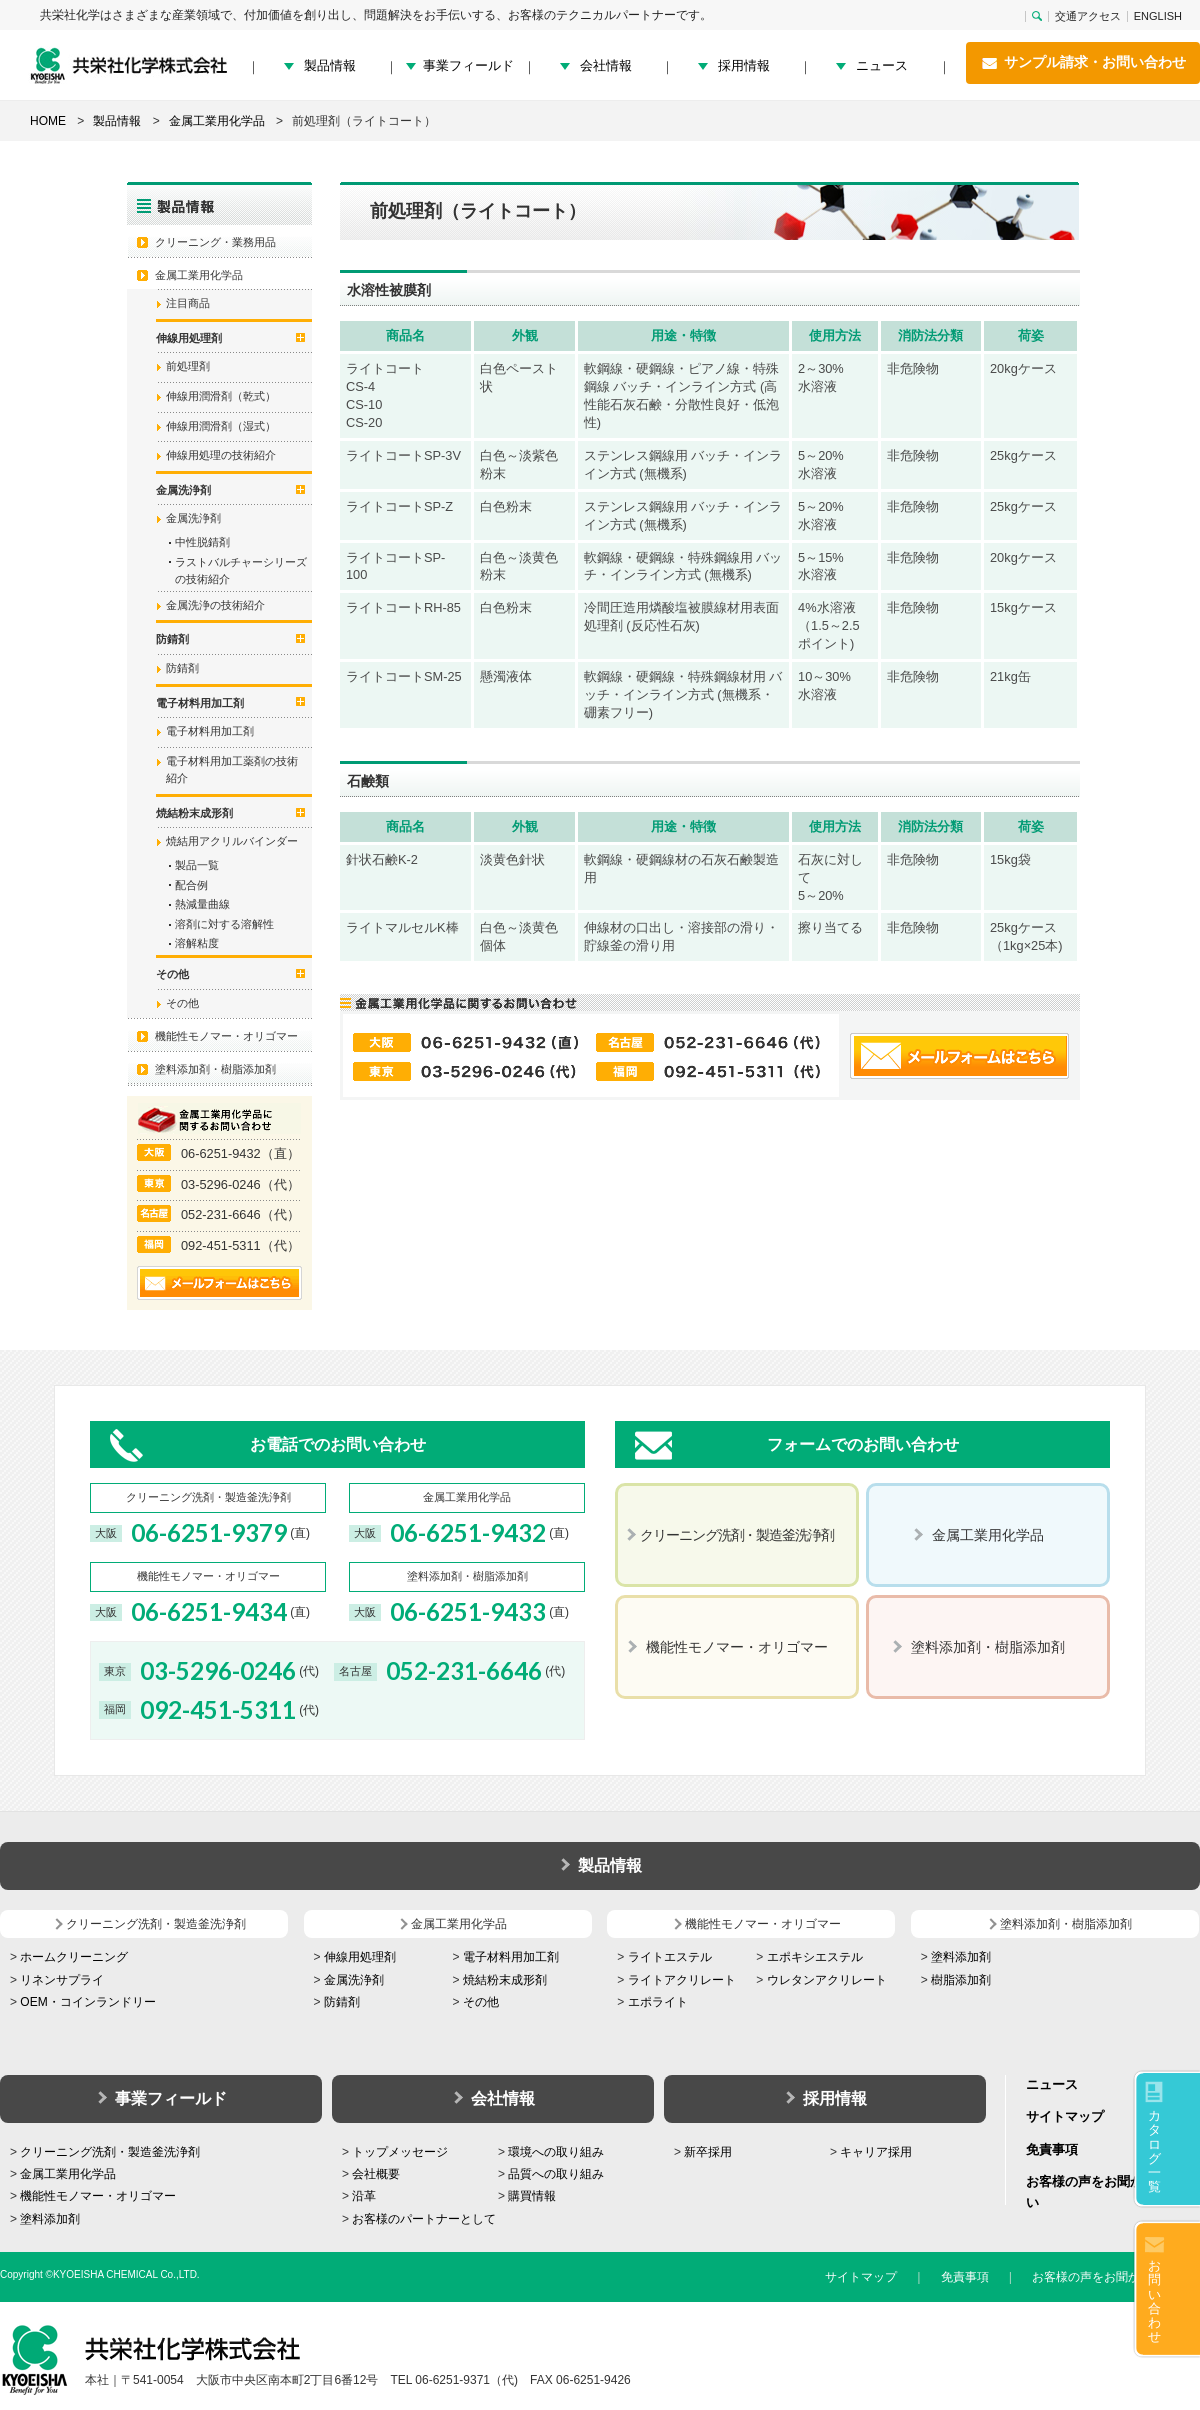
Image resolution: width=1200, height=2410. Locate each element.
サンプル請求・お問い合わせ (1083, 63)
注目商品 (188, 303)
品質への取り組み (556, 2174)
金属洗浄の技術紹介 (215, 605)
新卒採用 (708, 2152)
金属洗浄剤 (193, 518)
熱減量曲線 (202, 904)
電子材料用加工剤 (210, 731)
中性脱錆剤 (202, 542)
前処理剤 (188, 366)
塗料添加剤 (961, 1957)
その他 (182, 1003)
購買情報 (532, 2196)
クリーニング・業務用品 (215, 242)
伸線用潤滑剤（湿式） (221, 426)
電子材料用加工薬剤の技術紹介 (232, 770)
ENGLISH (1158, 16)
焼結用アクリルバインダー (232, 841)
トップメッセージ (400, 2152)
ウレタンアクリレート (827, 1980)
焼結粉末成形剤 (505, 1980)
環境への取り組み (556, 2152)
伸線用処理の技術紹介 (221, 455)
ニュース (882, 65)
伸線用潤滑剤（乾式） (221, 396)
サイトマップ (1065, 2116)
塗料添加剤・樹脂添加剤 (215, 1069)
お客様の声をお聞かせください (1116, 2277)
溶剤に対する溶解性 (224, 924)
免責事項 (1052, 2149)
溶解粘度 (197, 943)
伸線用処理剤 (360, 1957)
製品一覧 (197, 865)
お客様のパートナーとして (424, 2219)
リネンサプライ (62, 1980)
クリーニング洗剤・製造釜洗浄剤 (110, 2152)
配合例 (191, 885)
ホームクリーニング (74, 1957)
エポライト (658, 2002)
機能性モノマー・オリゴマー (226, 1036)
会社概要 (376, 2174)
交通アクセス (1088, 16)
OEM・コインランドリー (87, 2002)
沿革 (364, 2196)
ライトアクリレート (682, 1980)
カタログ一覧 (1154, 2151)
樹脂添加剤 (961, 1980)
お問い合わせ (1154, 2301)
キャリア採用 (876, 2152)
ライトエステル (670, 1957)
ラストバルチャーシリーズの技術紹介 (241, 571)
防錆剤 (182, 668)
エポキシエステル (815, 1957)
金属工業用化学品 (199, 275)
